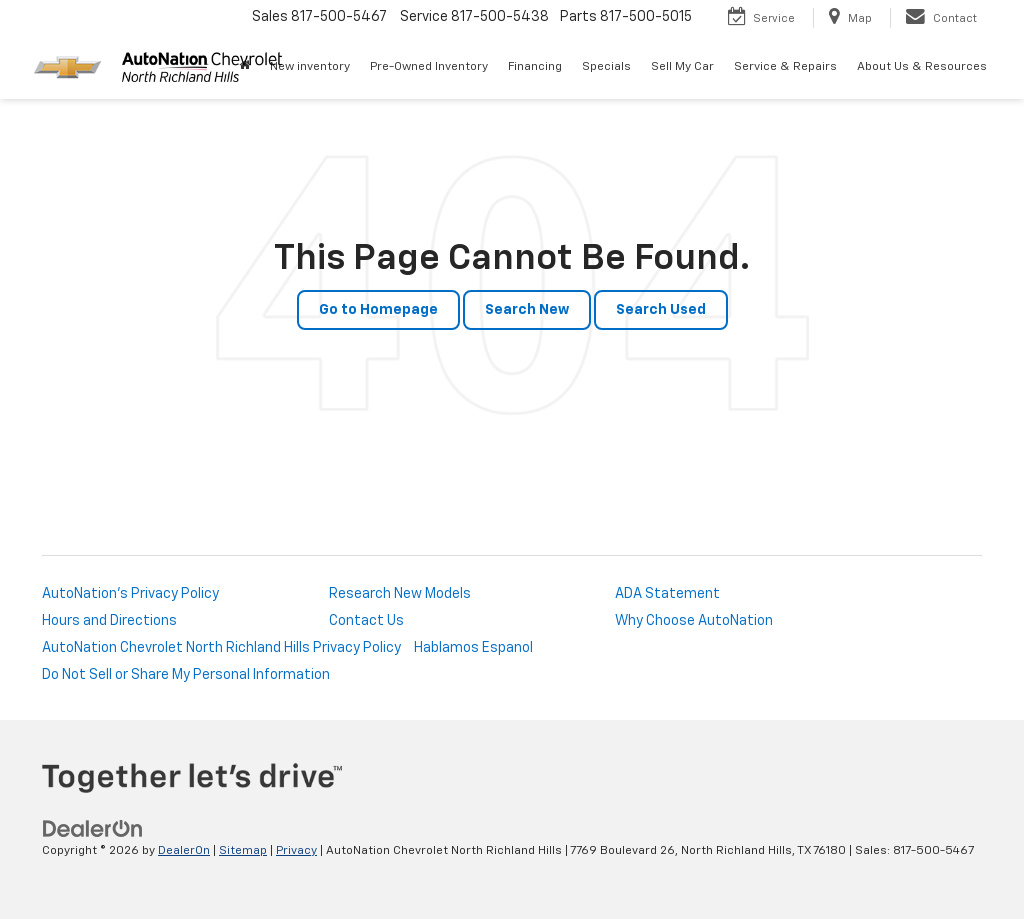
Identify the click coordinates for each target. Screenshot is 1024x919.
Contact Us (366, 621)
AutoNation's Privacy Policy (130, 594)
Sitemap (243, 851)
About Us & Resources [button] (922, 67)
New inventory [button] (310, 67)
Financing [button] (535, 67)
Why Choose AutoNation (694, 621)
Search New (527, 310)
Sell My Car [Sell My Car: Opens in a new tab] (682, 67)
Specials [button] (606, 67)
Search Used (661, 310)
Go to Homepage (378, 310)
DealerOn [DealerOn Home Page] (184, 851)
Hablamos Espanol (473, 648)
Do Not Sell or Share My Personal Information (186, 675)
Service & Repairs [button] (785, 67)
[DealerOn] (93, 829)
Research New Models (400, 594)
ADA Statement (667, 594)
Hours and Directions (109, 621)
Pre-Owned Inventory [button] (429, 67)
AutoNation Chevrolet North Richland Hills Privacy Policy (221, 648)
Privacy (296, 851)
